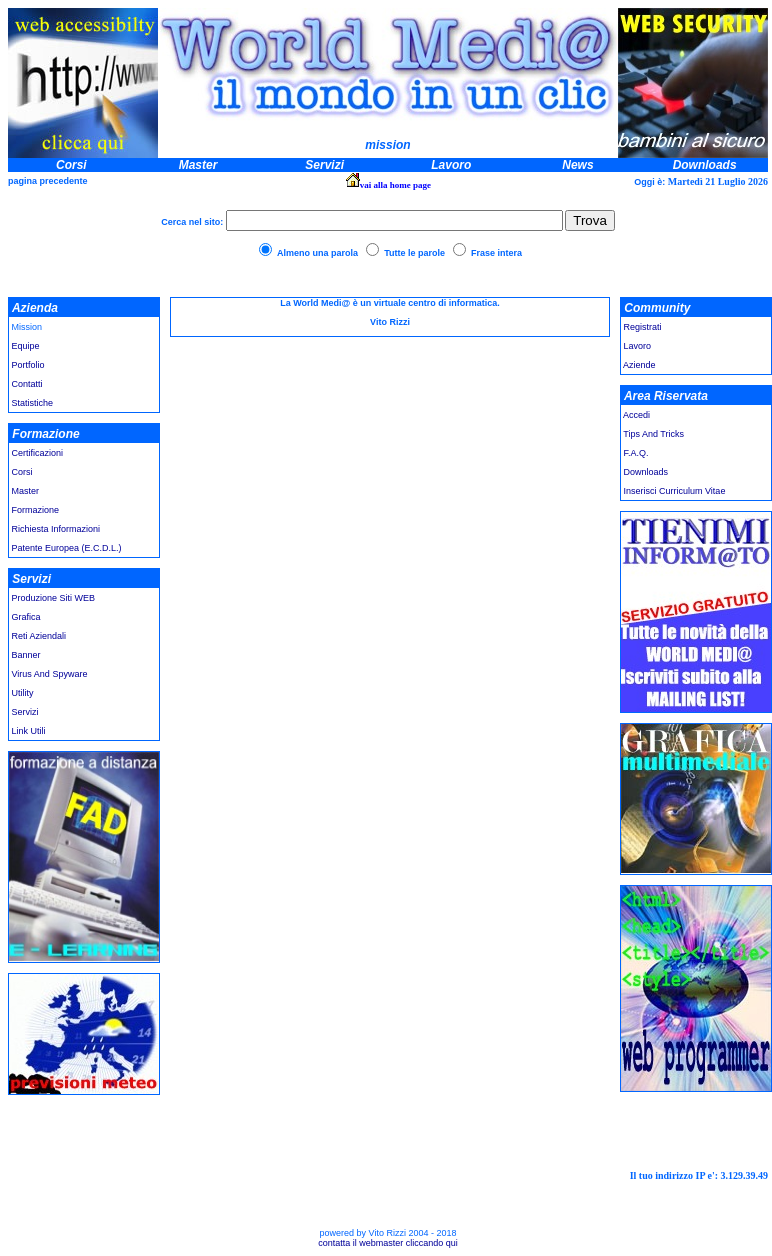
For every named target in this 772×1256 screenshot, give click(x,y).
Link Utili (27, 731)
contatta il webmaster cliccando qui (388, 1243)
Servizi (25, 712)
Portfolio (28, 365)
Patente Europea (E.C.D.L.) (65, 548)
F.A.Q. (636, 453)
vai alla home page (395, 185)
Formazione (36, 510)
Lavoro (638, 346)
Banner (26, 655)
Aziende (639, 365)
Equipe (26, 346)
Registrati (643, 327)
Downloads (646, 472)
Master (26, 491)
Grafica (26, 617)
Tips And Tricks (653, 434)
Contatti (27, 384)
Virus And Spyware (50, 674)
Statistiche (33, 403)
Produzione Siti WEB (54, 598)
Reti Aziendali (39, 636)
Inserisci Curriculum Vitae (675, 491)
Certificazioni (38, 453)
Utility (23, 693)
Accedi (635, 415)
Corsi (22, 472)
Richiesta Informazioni (56, 529)
